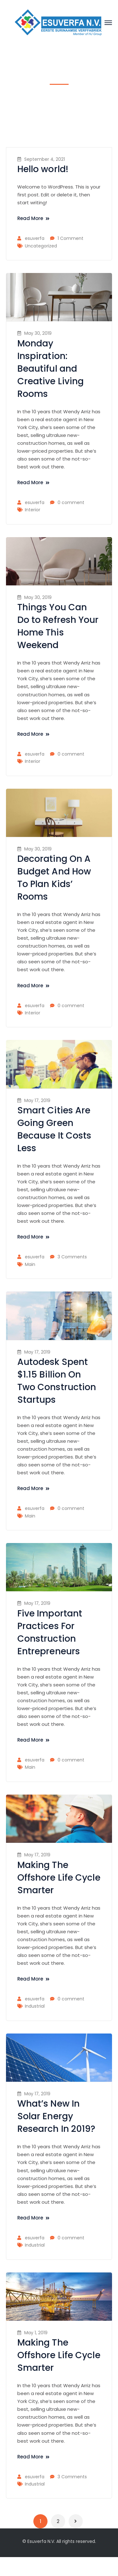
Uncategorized (41, 246)
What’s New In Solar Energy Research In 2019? (56, 2116)
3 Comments (72, 1257)
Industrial (35, 2006)
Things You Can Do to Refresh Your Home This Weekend (58, 626)
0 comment (71, 502)
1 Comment (70, 238)
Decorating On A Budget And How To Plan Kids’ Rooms (54, 878)
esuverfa (34, 238)
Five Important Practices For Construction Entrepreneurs (49, 1632)
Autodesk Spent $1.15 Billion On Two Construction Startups (56, 1381)
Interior (32, 510)
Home (49, 102)
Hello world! (42, 169)
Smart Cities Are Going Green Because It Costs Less (54, 1129)
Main (30, 1264)
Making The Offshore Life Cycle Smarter (58, 1877)
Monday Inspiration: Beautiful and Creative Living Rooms (50, 368)
